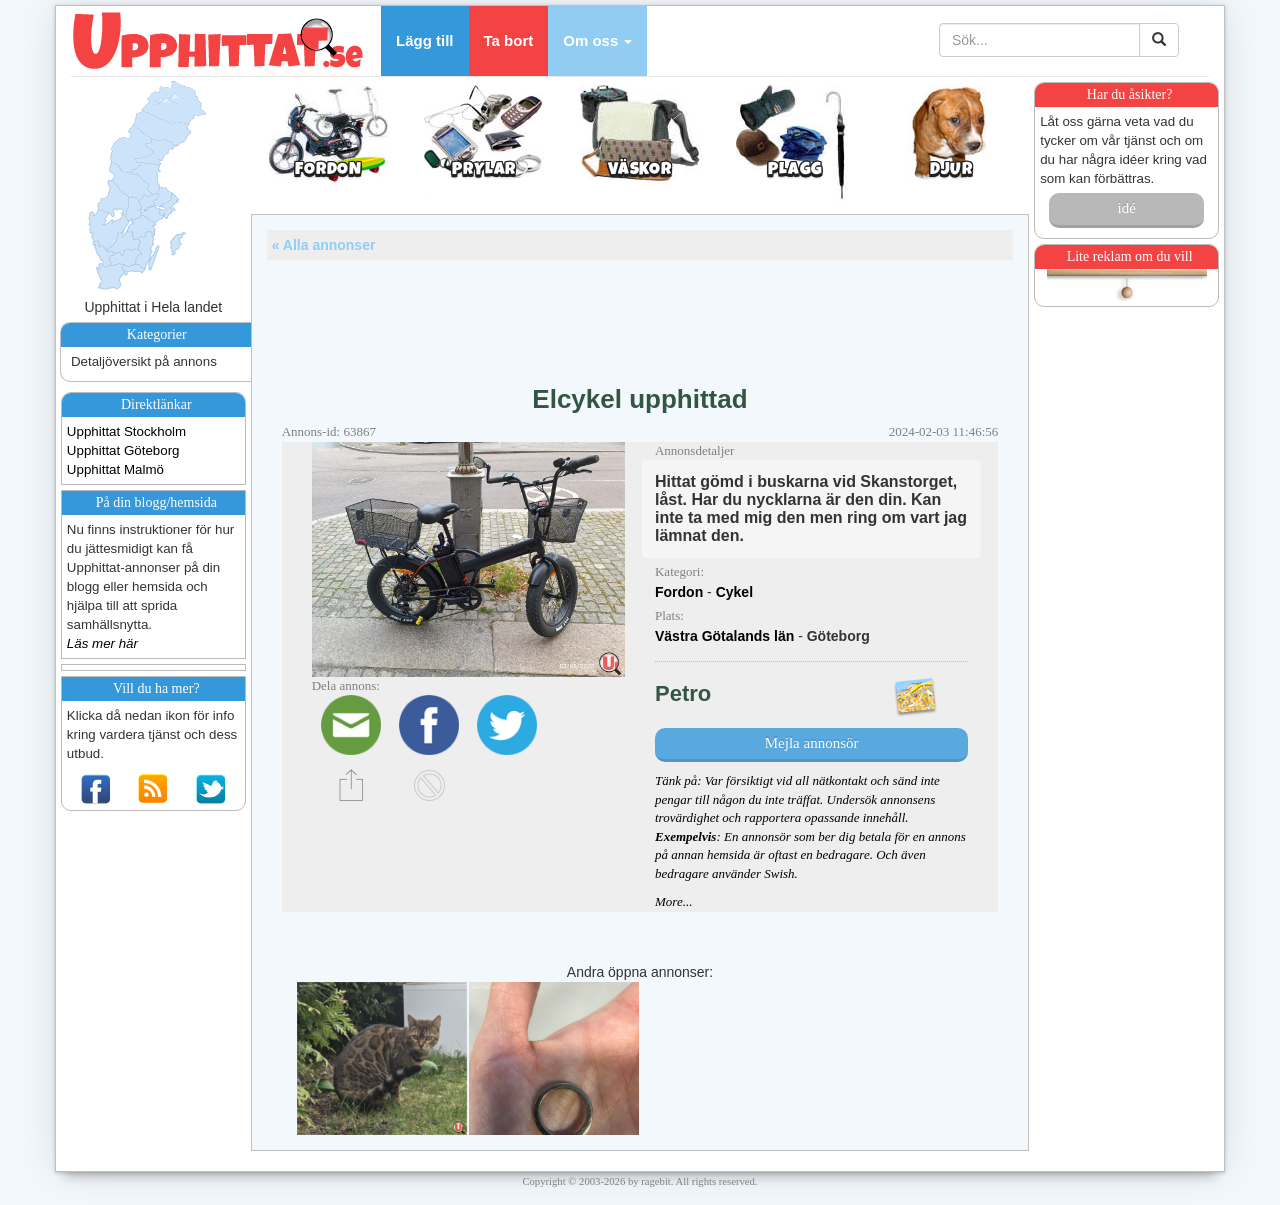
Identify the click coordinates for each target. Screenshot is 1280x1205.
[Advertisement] (640, 315)
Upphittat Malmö (115, 469)
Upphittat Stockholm (126, 431)
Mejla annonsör (812, 743)
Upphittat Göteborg (123, 450)
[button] (597, 41)
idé (1126, 208)
